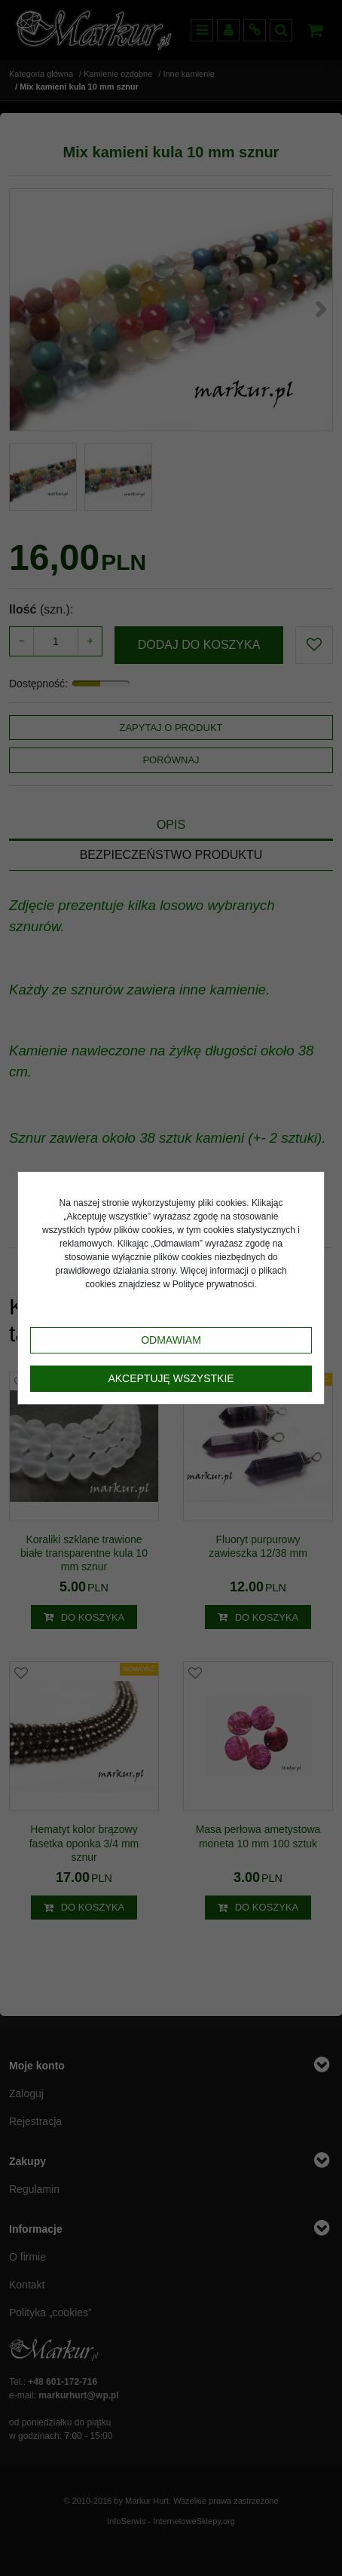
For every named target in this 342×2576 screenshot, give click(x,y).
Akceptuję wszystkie (171, 1378)
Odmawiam (171, 1340)
